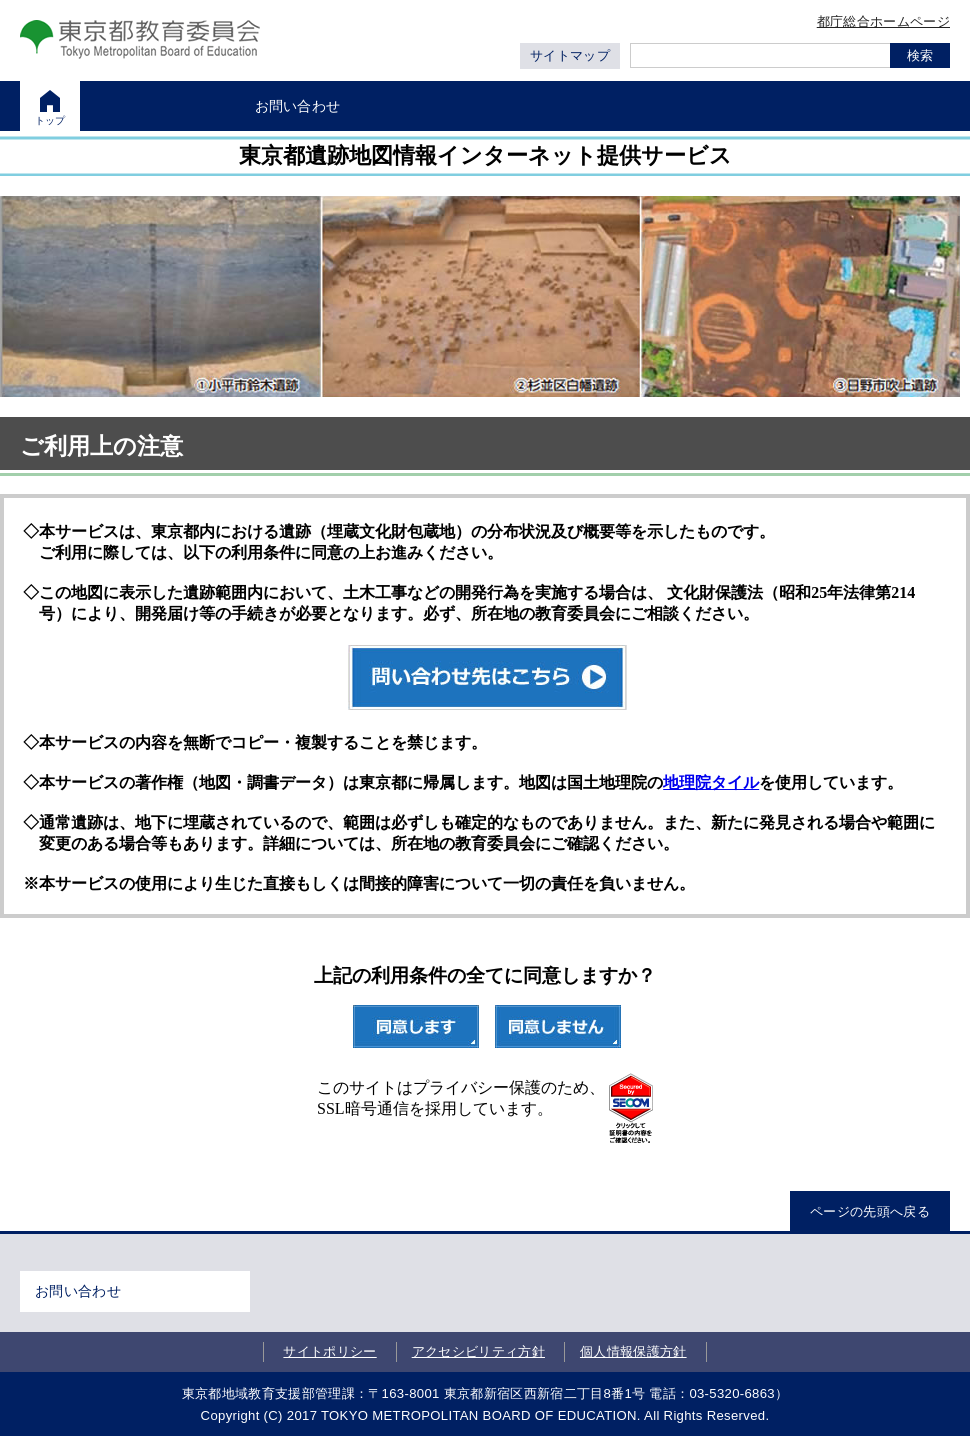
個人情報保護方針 (633, 1351)
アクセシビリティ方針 (478, 1351)
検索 (920, 55)
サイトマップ (570, 55)
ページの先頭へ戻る (870, 1211)
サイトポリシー (329, 1351)
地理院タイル (711, 782)
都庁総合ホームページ (883, 21)
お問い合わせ (78, 1291)
